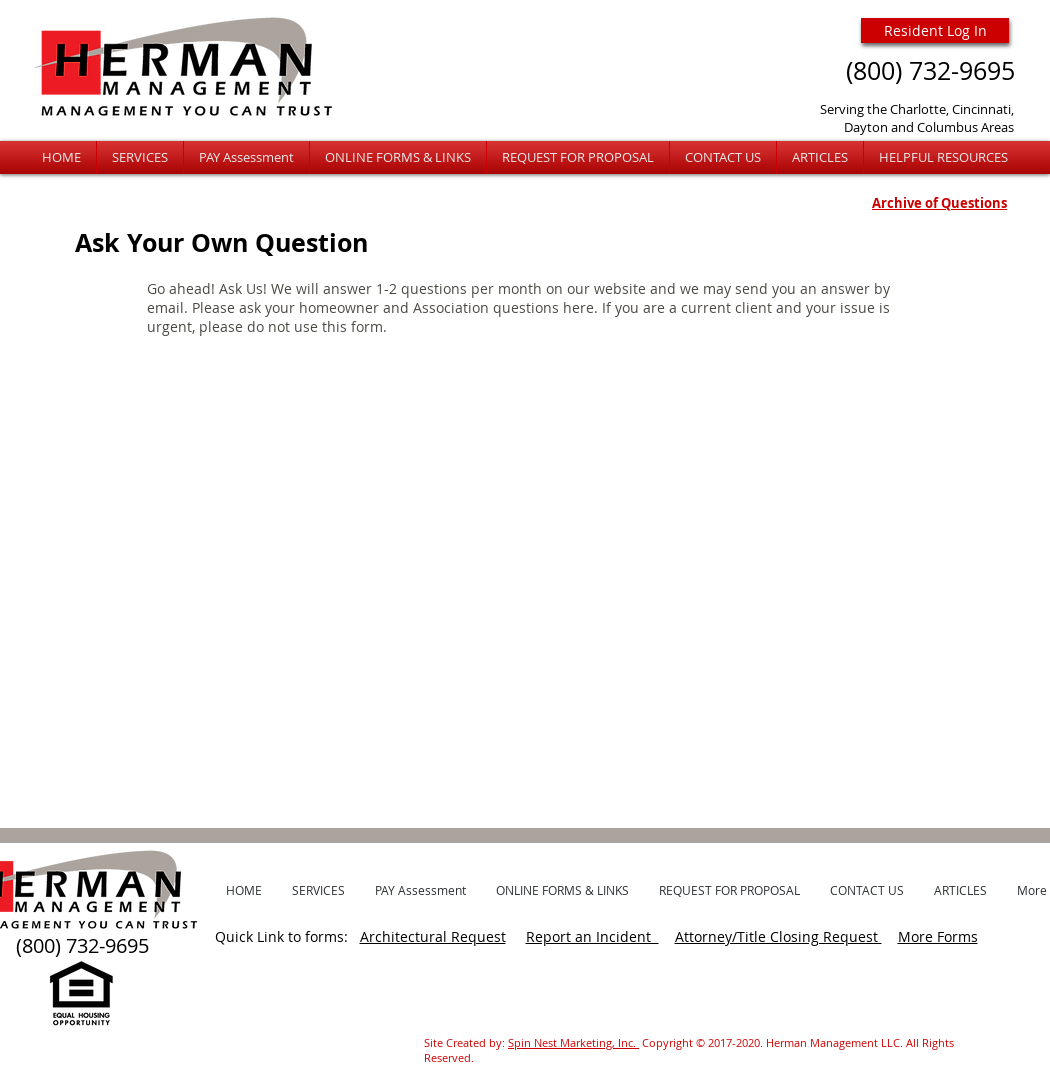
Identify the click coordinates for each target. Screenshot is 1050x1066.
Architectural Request (433, 936)
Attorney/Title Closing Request (778, 936)
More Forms (938, 936)
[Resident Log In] (935, 30)
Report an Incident (592, 936)
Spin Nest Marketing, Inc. (573, 1042)
